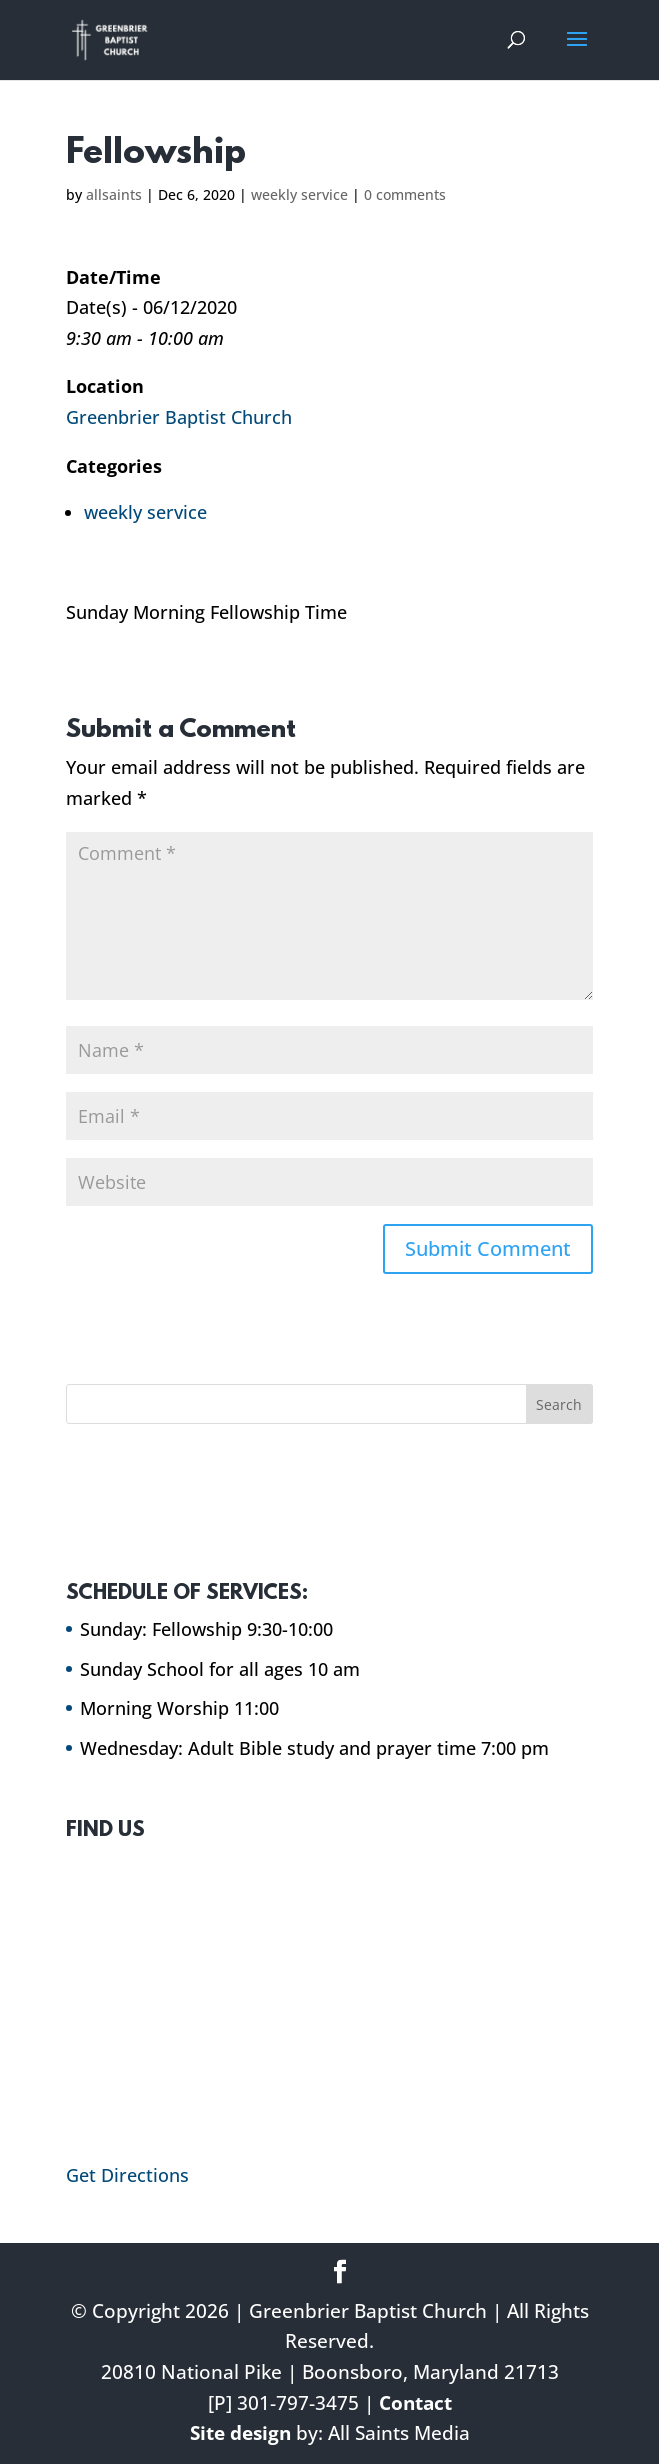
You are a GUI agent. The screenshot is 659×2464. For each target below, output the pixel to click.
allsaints (114, 194)
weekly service (299, 194)
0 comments (405, 194)
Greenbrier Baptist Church (179, 417)
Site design (240, 2433)
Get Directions (127, 2175)
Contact (415, 2403)
